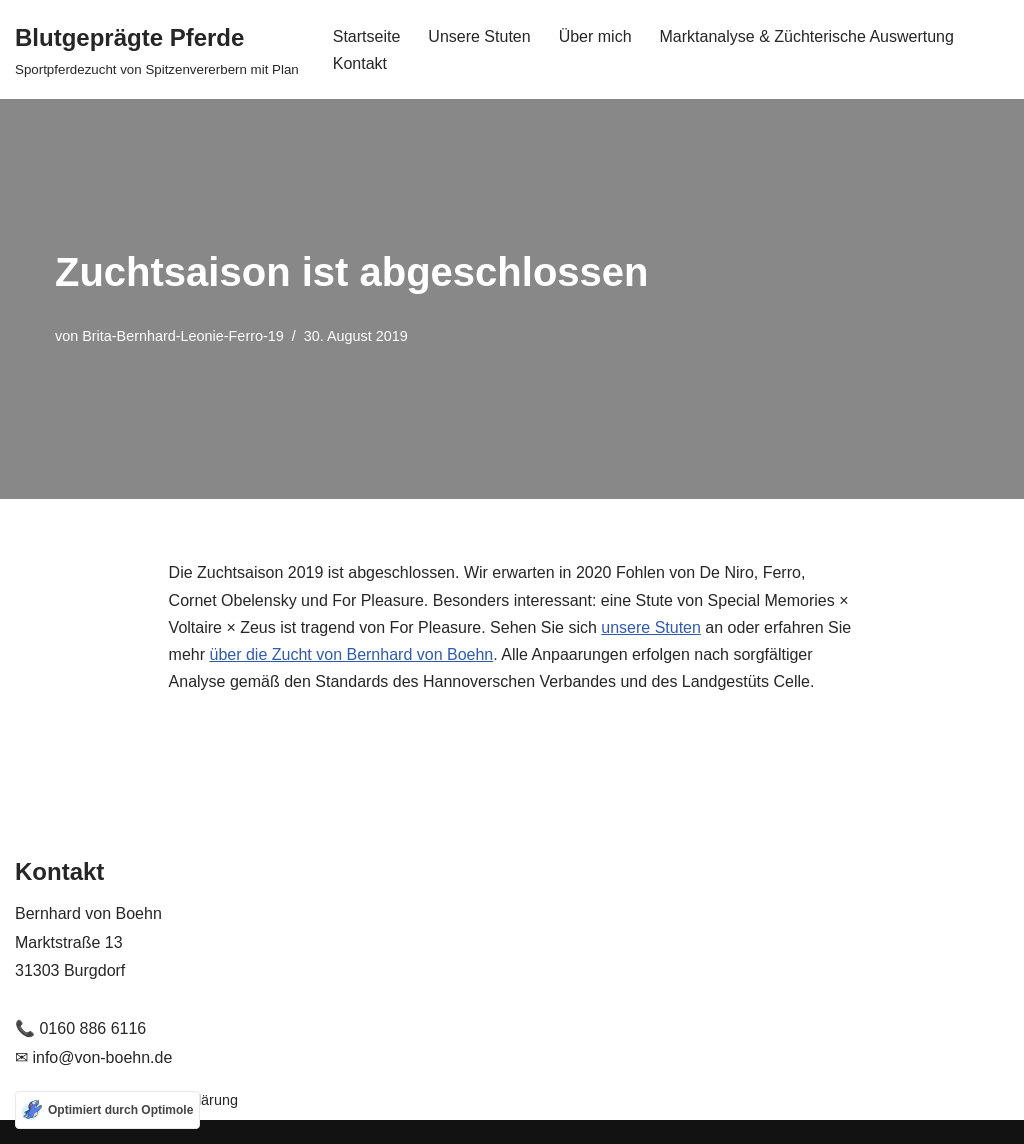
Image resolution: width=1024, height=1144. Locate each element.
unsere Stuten (651, 627)
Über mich (595, 36)
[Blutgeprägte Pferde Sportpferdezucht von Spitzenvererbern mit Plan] (157, 49)
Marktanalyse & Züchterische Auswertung (807, 36)
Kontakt (360, 63)
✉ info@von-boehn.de (93, 1057)
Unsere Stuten (479, 36)
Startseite (367, 36)
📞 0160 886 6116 (80, 1028)
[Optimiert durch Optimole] (107, 1110)
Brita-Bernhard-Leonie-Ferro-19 (183, 336)
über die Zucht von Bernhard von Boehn (352, 654)
